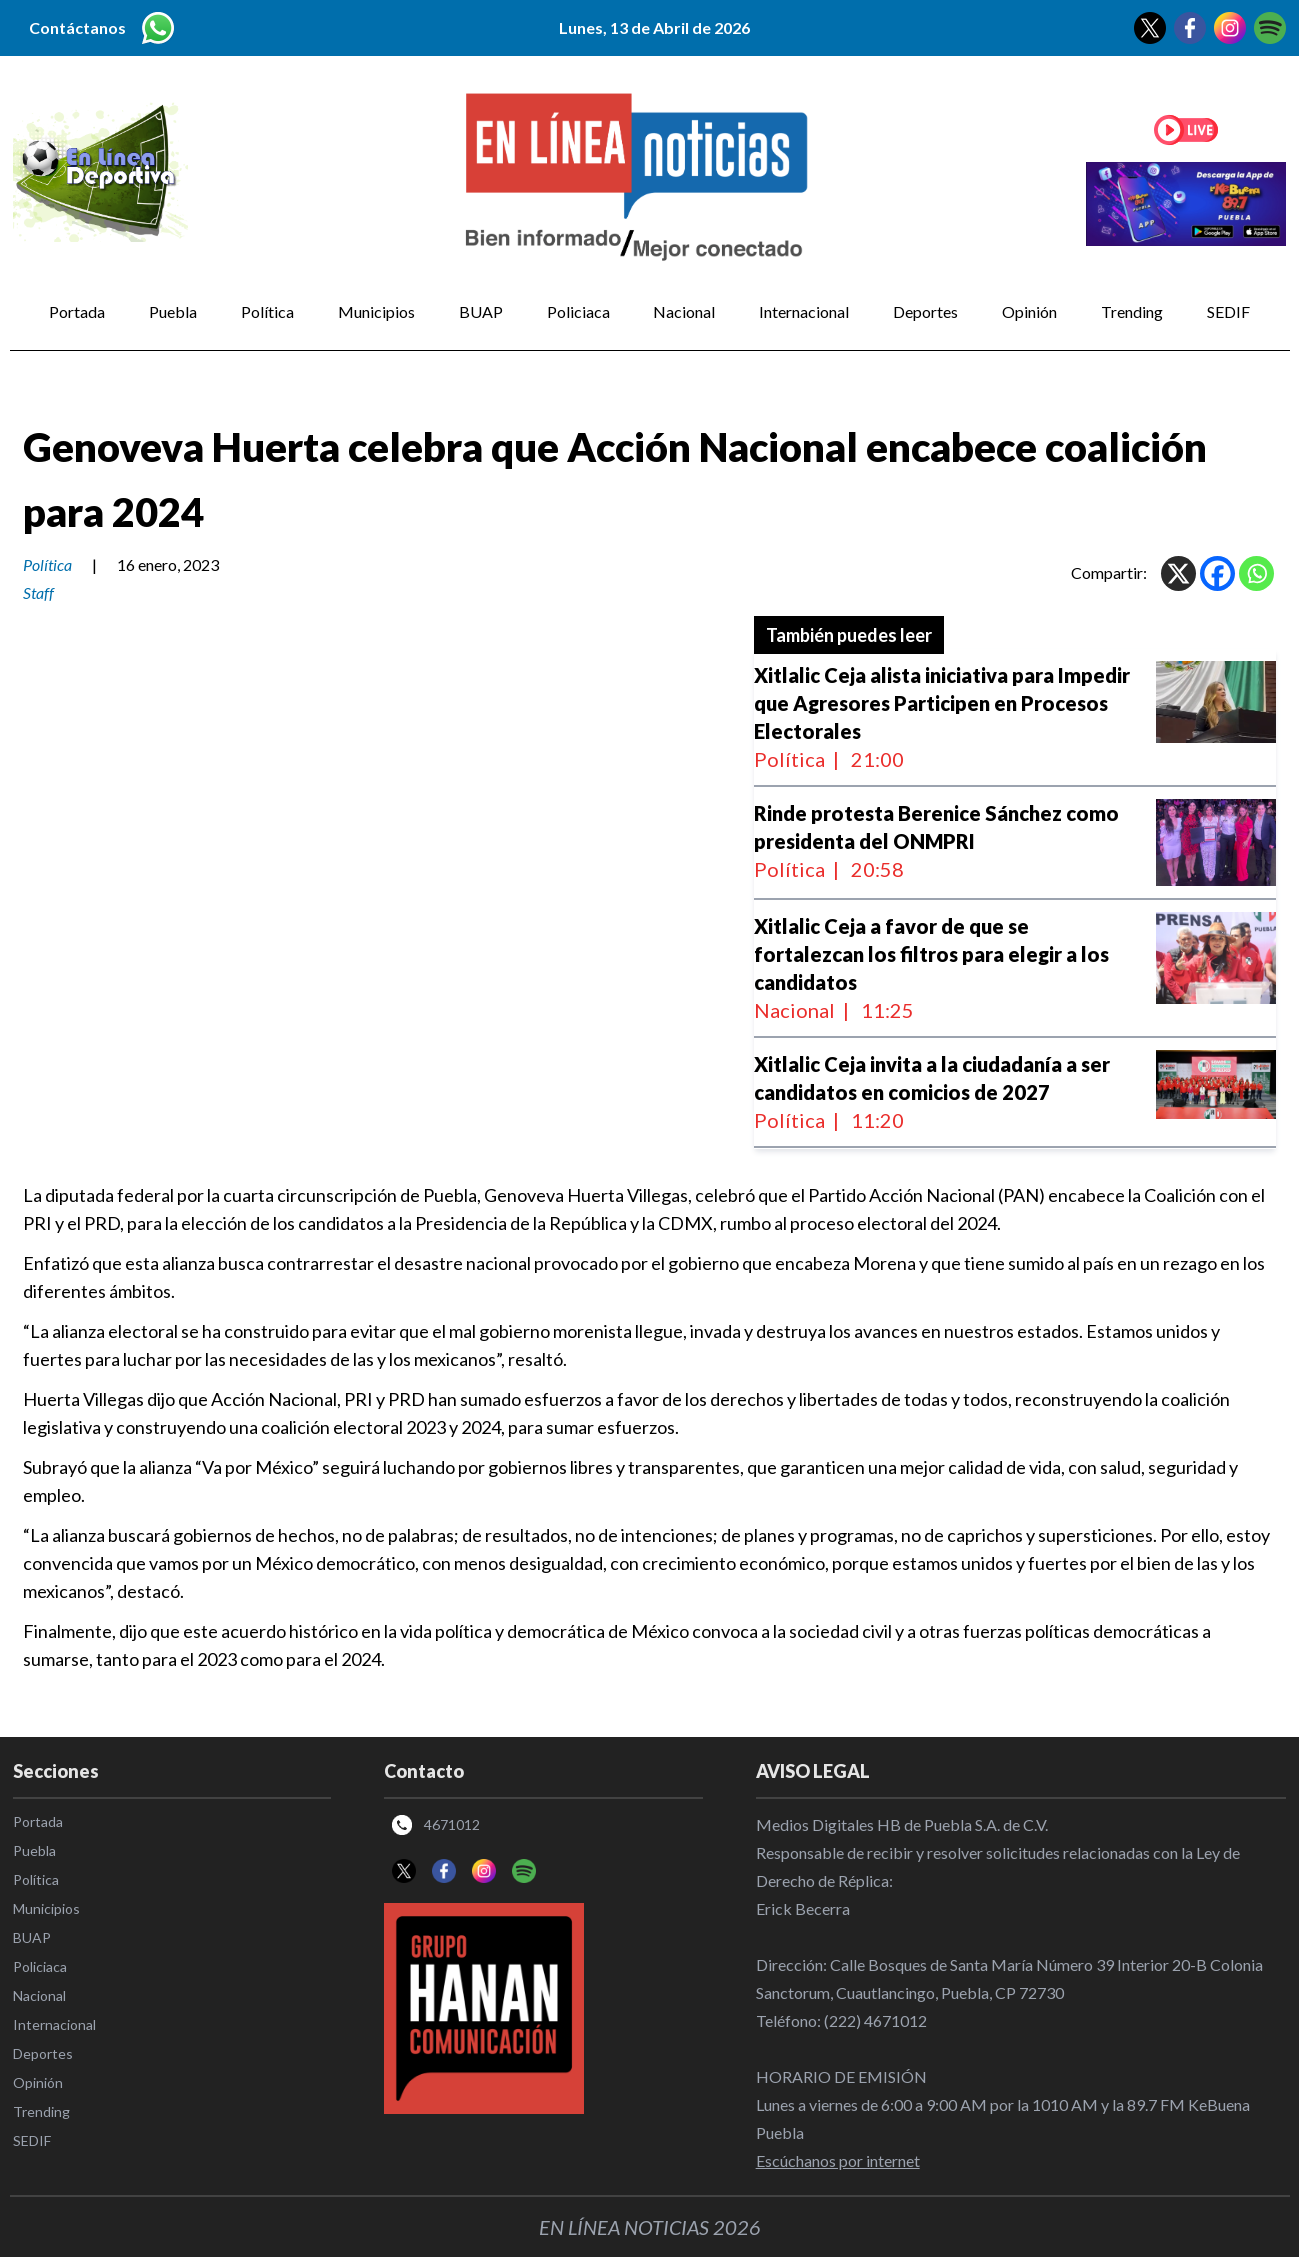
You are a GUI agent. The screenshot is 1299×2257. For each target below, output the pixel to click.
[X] (1178, 573)
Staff (38, 592)
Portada (77, 311)
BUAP (481, 311)
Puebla (173, 311)
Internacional (804, 311)
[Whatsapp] (1256, 573)
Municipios (376, 311)
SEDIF (1228, 311)
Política (267, 311)
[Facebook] (1217, 573)
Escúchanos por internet (838, 2160)
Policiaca (578, 311)
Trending (1132, 311)
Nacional (684, 311)
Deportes (925, 311)
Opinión (1029, 311)
